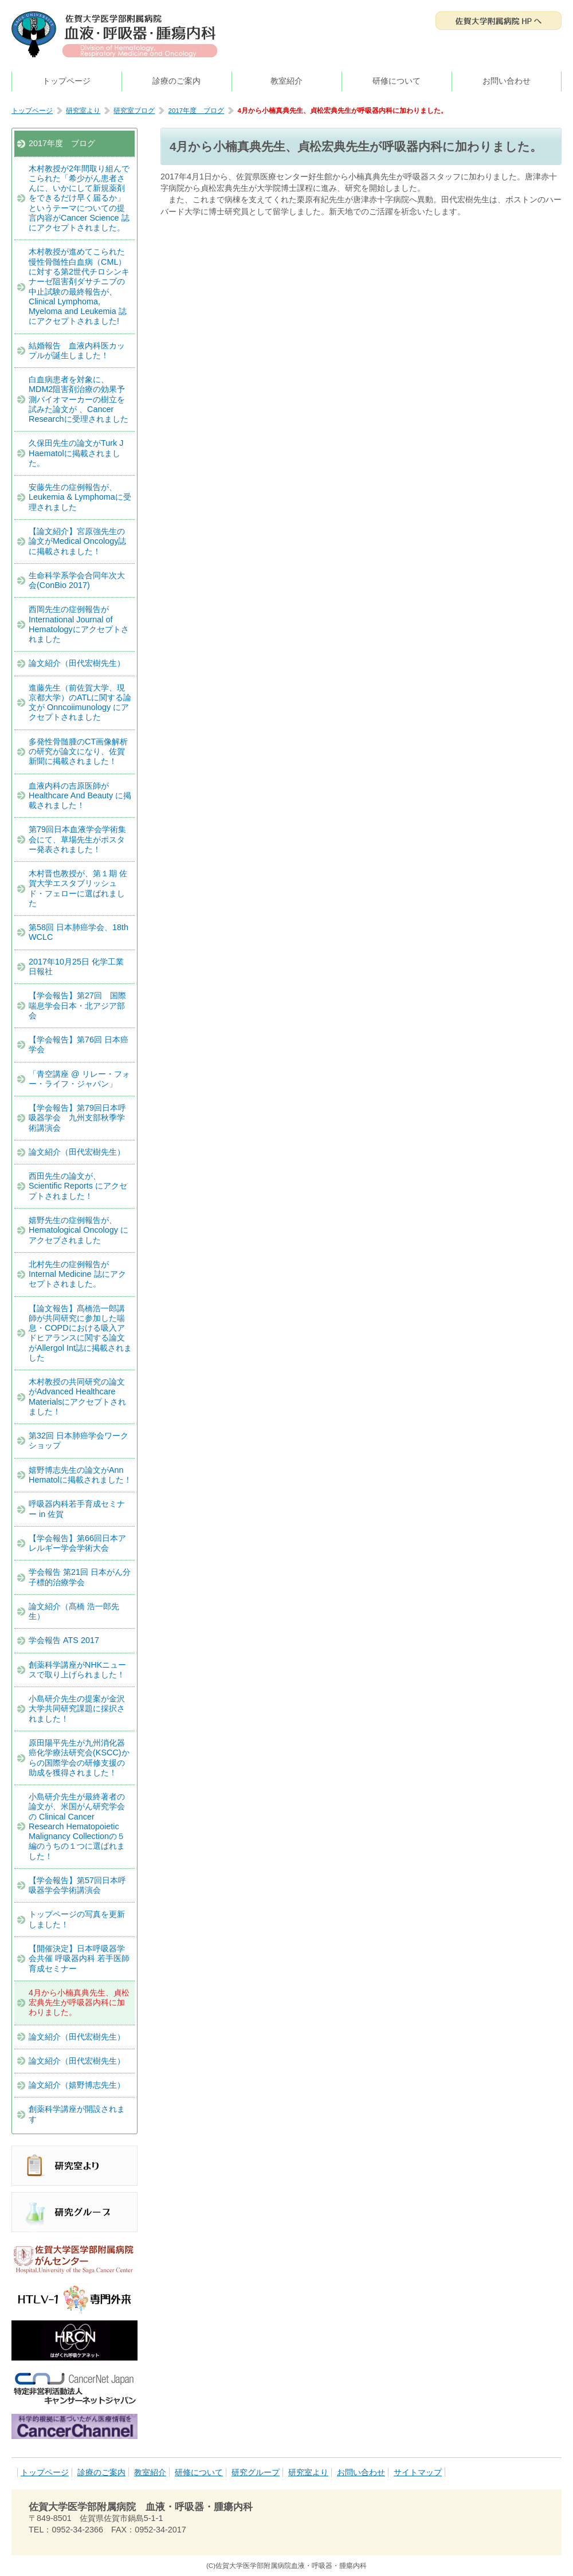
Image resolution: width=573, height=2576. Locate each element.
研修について (396, 80)
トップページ (66, 80)
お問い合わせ (506, 80)
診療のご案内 (176, 80)
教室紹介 (286, 80)
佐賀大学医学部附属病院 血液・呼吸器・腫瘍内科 (114, 34)
